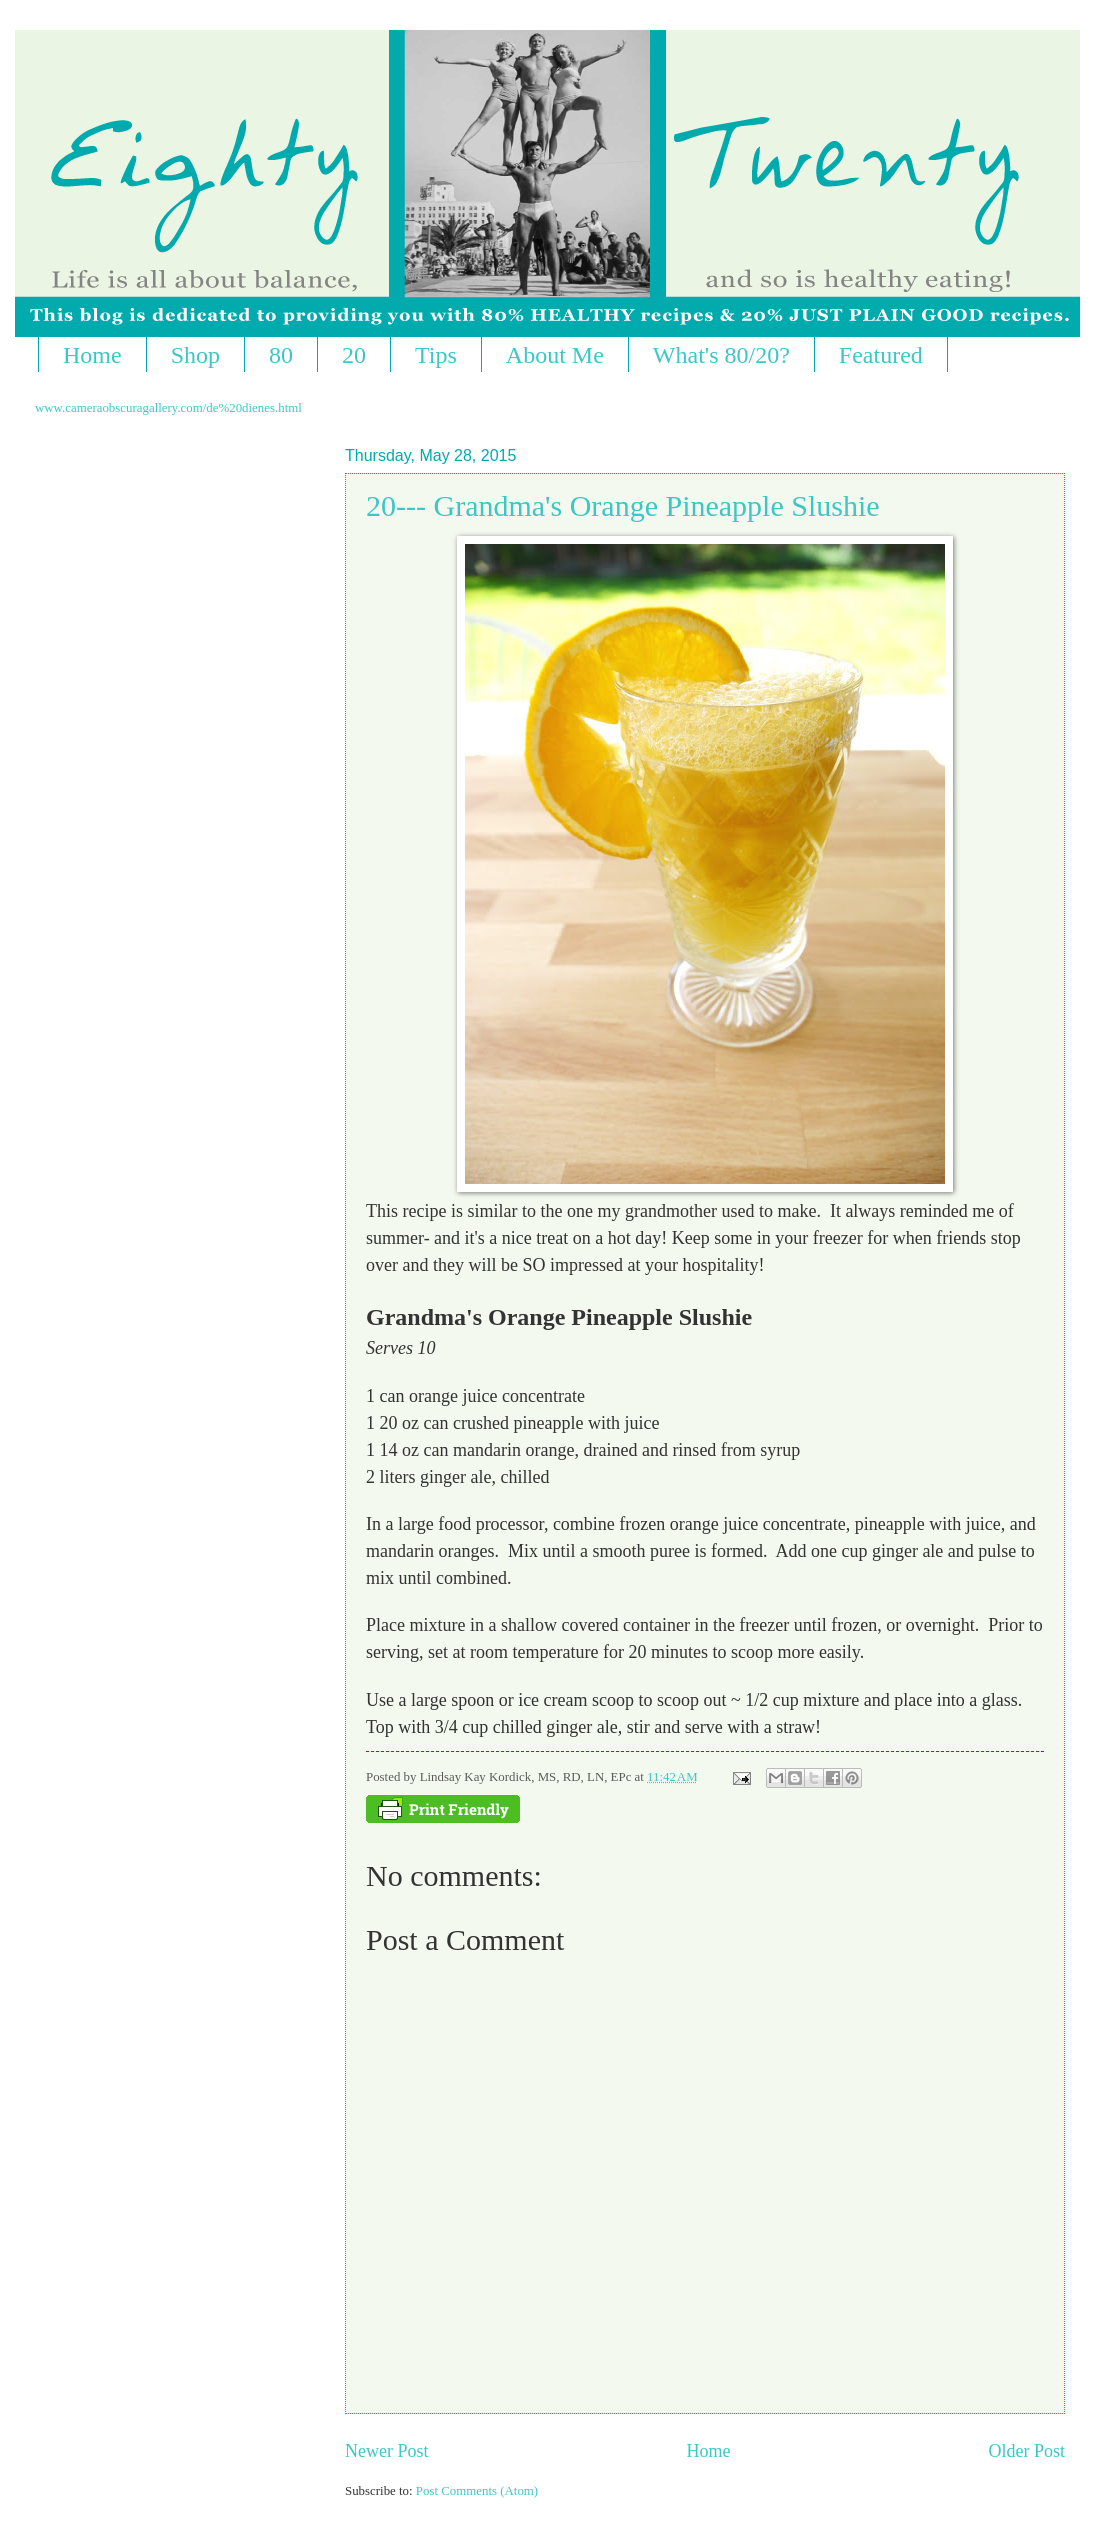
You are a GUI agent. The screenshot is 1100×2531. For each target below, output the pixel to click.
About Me (555, 355)
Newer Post (387, 2451)
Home (92, 355)
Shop (195, 355)
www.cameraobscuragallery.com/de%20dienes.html (168, 408)
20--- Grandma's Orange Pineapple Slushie (623, 505)
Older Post (1026, 2451)
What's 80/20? (721, 355)
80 (281, 355)
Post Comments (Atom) (477, 2491)
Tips (436, 355)
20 (354, 355)
